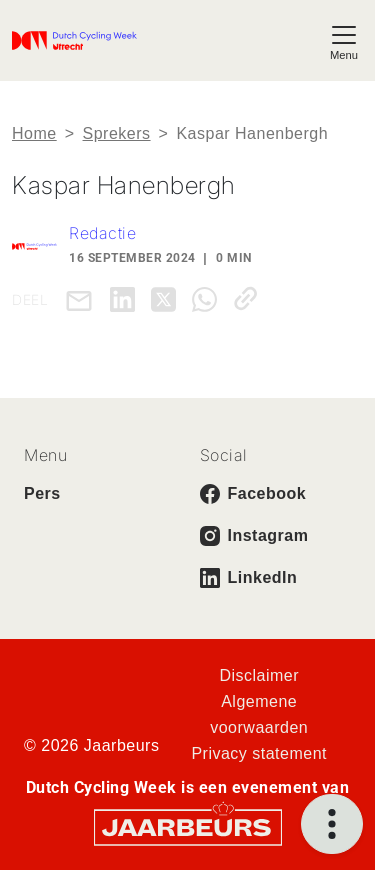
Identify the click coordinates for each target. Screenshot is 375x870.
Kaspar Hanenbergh (252, 133)
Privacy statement (259, 753)
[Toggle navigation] (344, 40)
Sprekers (117, 133)
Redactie (102, 233)
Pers (42, 493)
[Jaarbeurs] (188, 826)
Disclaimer (259, 675)
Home (34, 133)
